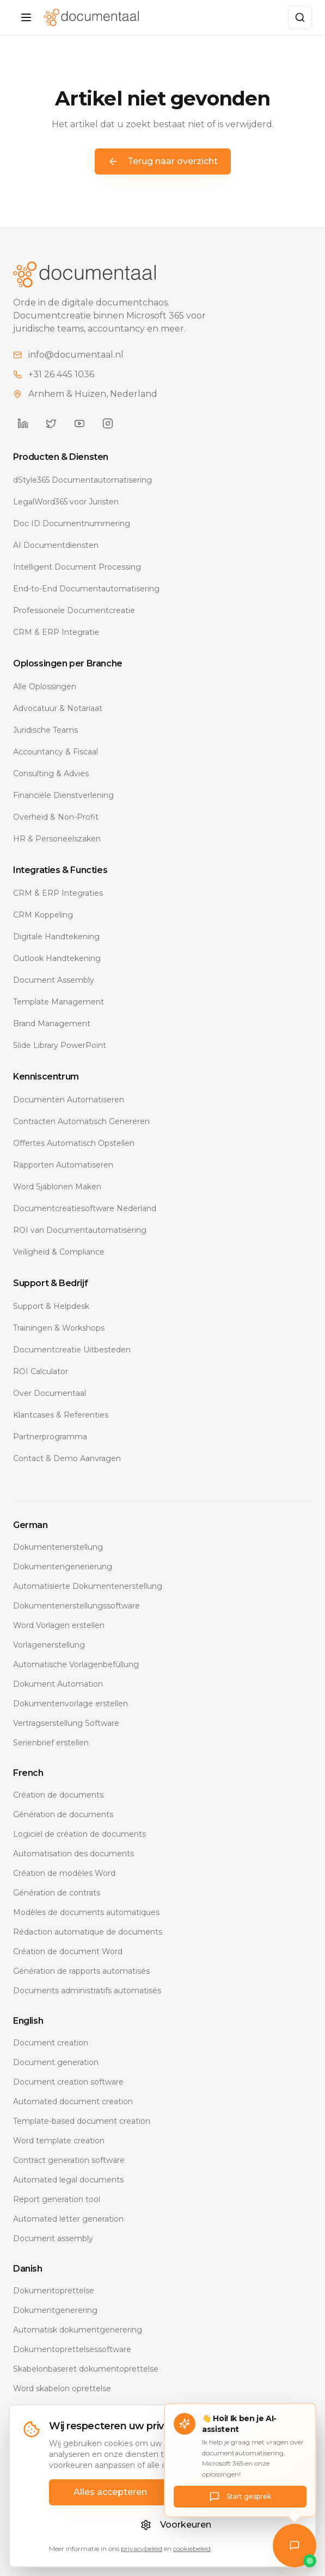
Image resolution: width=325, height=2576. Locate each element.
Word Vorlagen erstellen (59, 1625)
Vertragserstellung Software (66, 1723)
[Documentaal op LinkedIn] (23, 423)
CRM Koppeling (43, 915)
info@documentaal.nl (76, 355)
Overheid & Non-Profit (56, 817)
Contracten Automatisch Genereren (81, 1121)
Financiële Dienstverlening (63, 795)
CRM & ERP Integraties (58, 893)
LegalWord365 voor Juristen (66, 502)
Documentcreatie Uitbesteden (72, 1350)
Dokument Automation (58, 1684)
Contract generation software (69, 2160)
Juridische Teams (45, 730)
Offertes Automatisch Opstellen (73, 1143)
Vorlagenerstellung (49, 1645)
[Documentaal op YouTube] (79, 423)
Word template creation (59, 2140)
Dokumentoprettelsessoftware (72, 2349)
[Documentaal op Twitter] (51, 423)
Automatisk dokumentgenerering (77, 2330)
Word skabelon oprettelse (62, 2388)
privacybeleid (141, 2548)
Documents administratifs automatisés (87, 1990)
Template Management (58, 1002)
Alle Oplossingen (44, 686)
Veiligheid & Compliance (59, 1252)
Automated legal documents (68, 2180)
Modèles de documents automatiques (86, 1912)
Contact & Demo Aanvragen (67, 1458)
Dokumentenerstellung (58, 1547)
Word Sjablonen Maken (57, 1187)
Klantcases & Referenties (60, 1415)
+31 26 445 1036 (61, 374)
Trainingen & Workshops (59, 1328)
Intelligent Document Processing (77, 567)
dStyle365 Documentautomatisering (82, 480)
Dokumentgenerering (55, 2310)
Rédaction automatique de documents (87, 1932)
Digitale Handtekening (56, 936)
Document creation (50, 2043)
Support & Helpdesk (51, 1306)
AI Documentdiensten (56, 545)
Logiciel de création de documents (79, 1834)
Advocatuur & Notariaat (57, 708)
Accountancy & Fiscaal (55, 752)
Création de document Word (67, 1951)
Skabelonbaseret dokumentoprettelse (85, 2369)
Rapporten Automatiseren (63, 1165)
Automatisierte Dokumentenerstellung (87, 1586)
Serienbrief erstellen (51, 1743)
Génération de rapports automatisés (81, 1971)
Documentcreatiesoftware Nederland (84, 1208)
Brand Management (51, 1023)
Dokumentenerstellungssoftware (76, 1606)
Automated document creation (73, 2101)
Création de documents (58, 1795)
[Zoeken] (300, 17)
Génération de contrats (56, 1893)
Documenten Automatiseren (68, 1100)
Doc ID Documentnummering (71, 523)
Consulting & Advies (51, 773)
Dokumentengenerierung (62, 1566)
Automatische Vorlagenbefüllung (76, 1664)
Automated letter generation (68, 2219)
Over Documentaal (49, 1393)
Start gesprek (240, 2496)
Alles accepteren (110, 2492)
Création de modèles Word (64, 1873)
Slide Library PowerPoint (59, 1045)
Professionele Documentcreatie (74, 610)
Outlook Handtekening (57, 958)
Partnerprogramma (50, 1437)
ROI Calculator (40, 1371)
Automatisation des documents (73, 1853)
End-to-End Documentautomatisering (86, 589)
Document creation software (68, 2082)
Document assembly (53, 2238)
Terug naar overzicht (163, 161)
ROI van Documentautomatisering (79, 1230)
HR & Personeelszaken (57, 839)
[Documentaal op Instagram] (108, 423)
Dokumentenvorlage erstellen (70, 1703)
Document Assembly (53, 980)
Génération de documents (63, 1814)
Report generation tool (56, 2199)
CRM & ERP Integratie (56, 632)
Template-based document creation (81, 2121)
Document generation (56, 2062)
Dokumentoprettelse (53, 2291)
